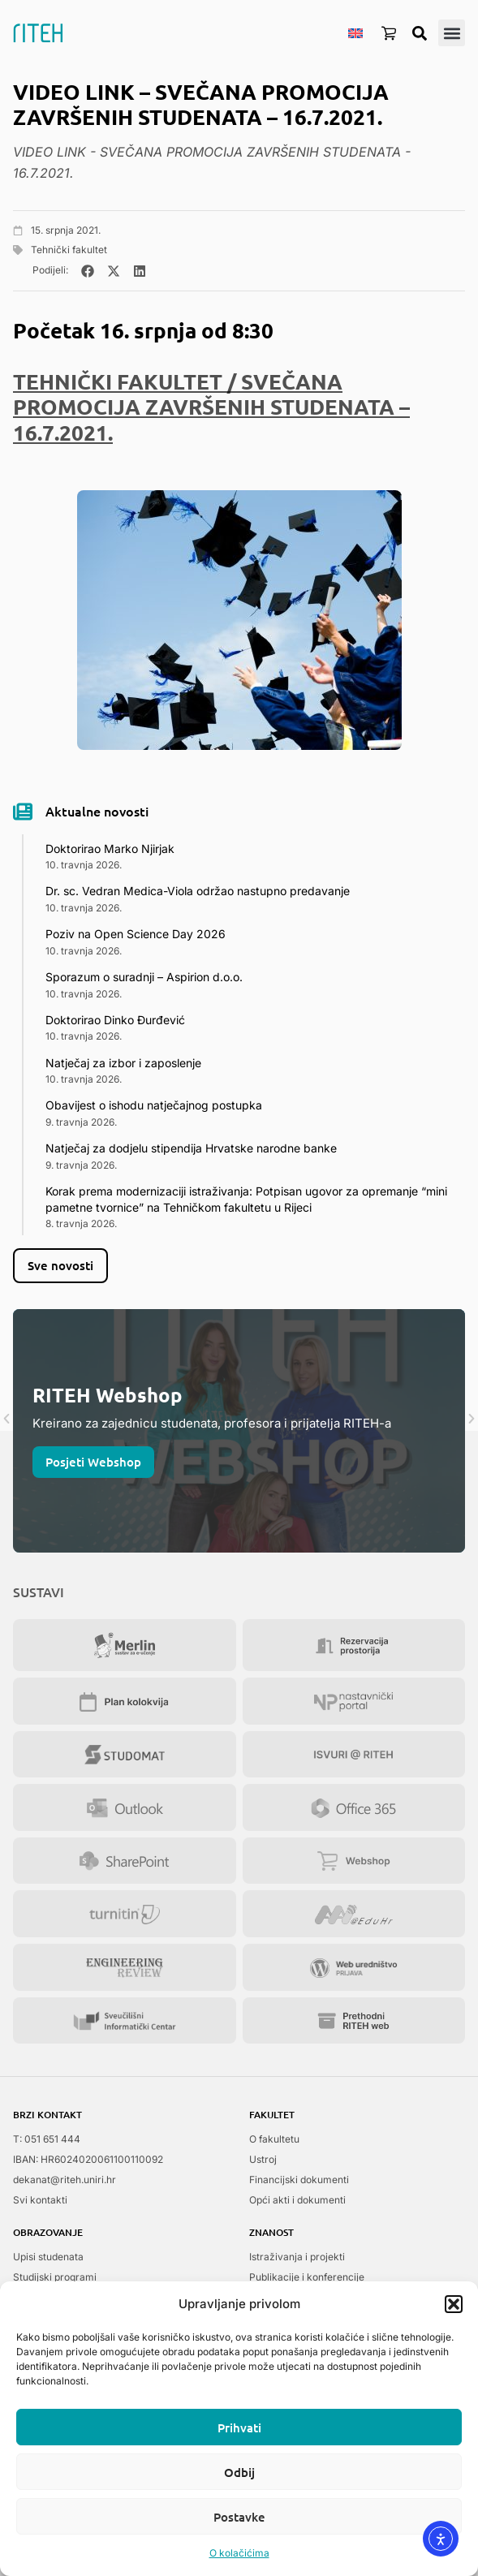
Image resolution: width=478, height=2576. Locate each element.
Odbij (239, 2472)
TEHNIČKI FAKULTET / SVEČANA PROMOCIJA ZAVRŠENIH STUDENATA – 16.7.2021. (211, 406)
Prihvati (239, 2427)
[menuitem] (355, 32)
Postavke (239, 2517)
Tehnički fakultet (69, 249)
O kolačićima (239, 2553)
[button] (454, 2304)
